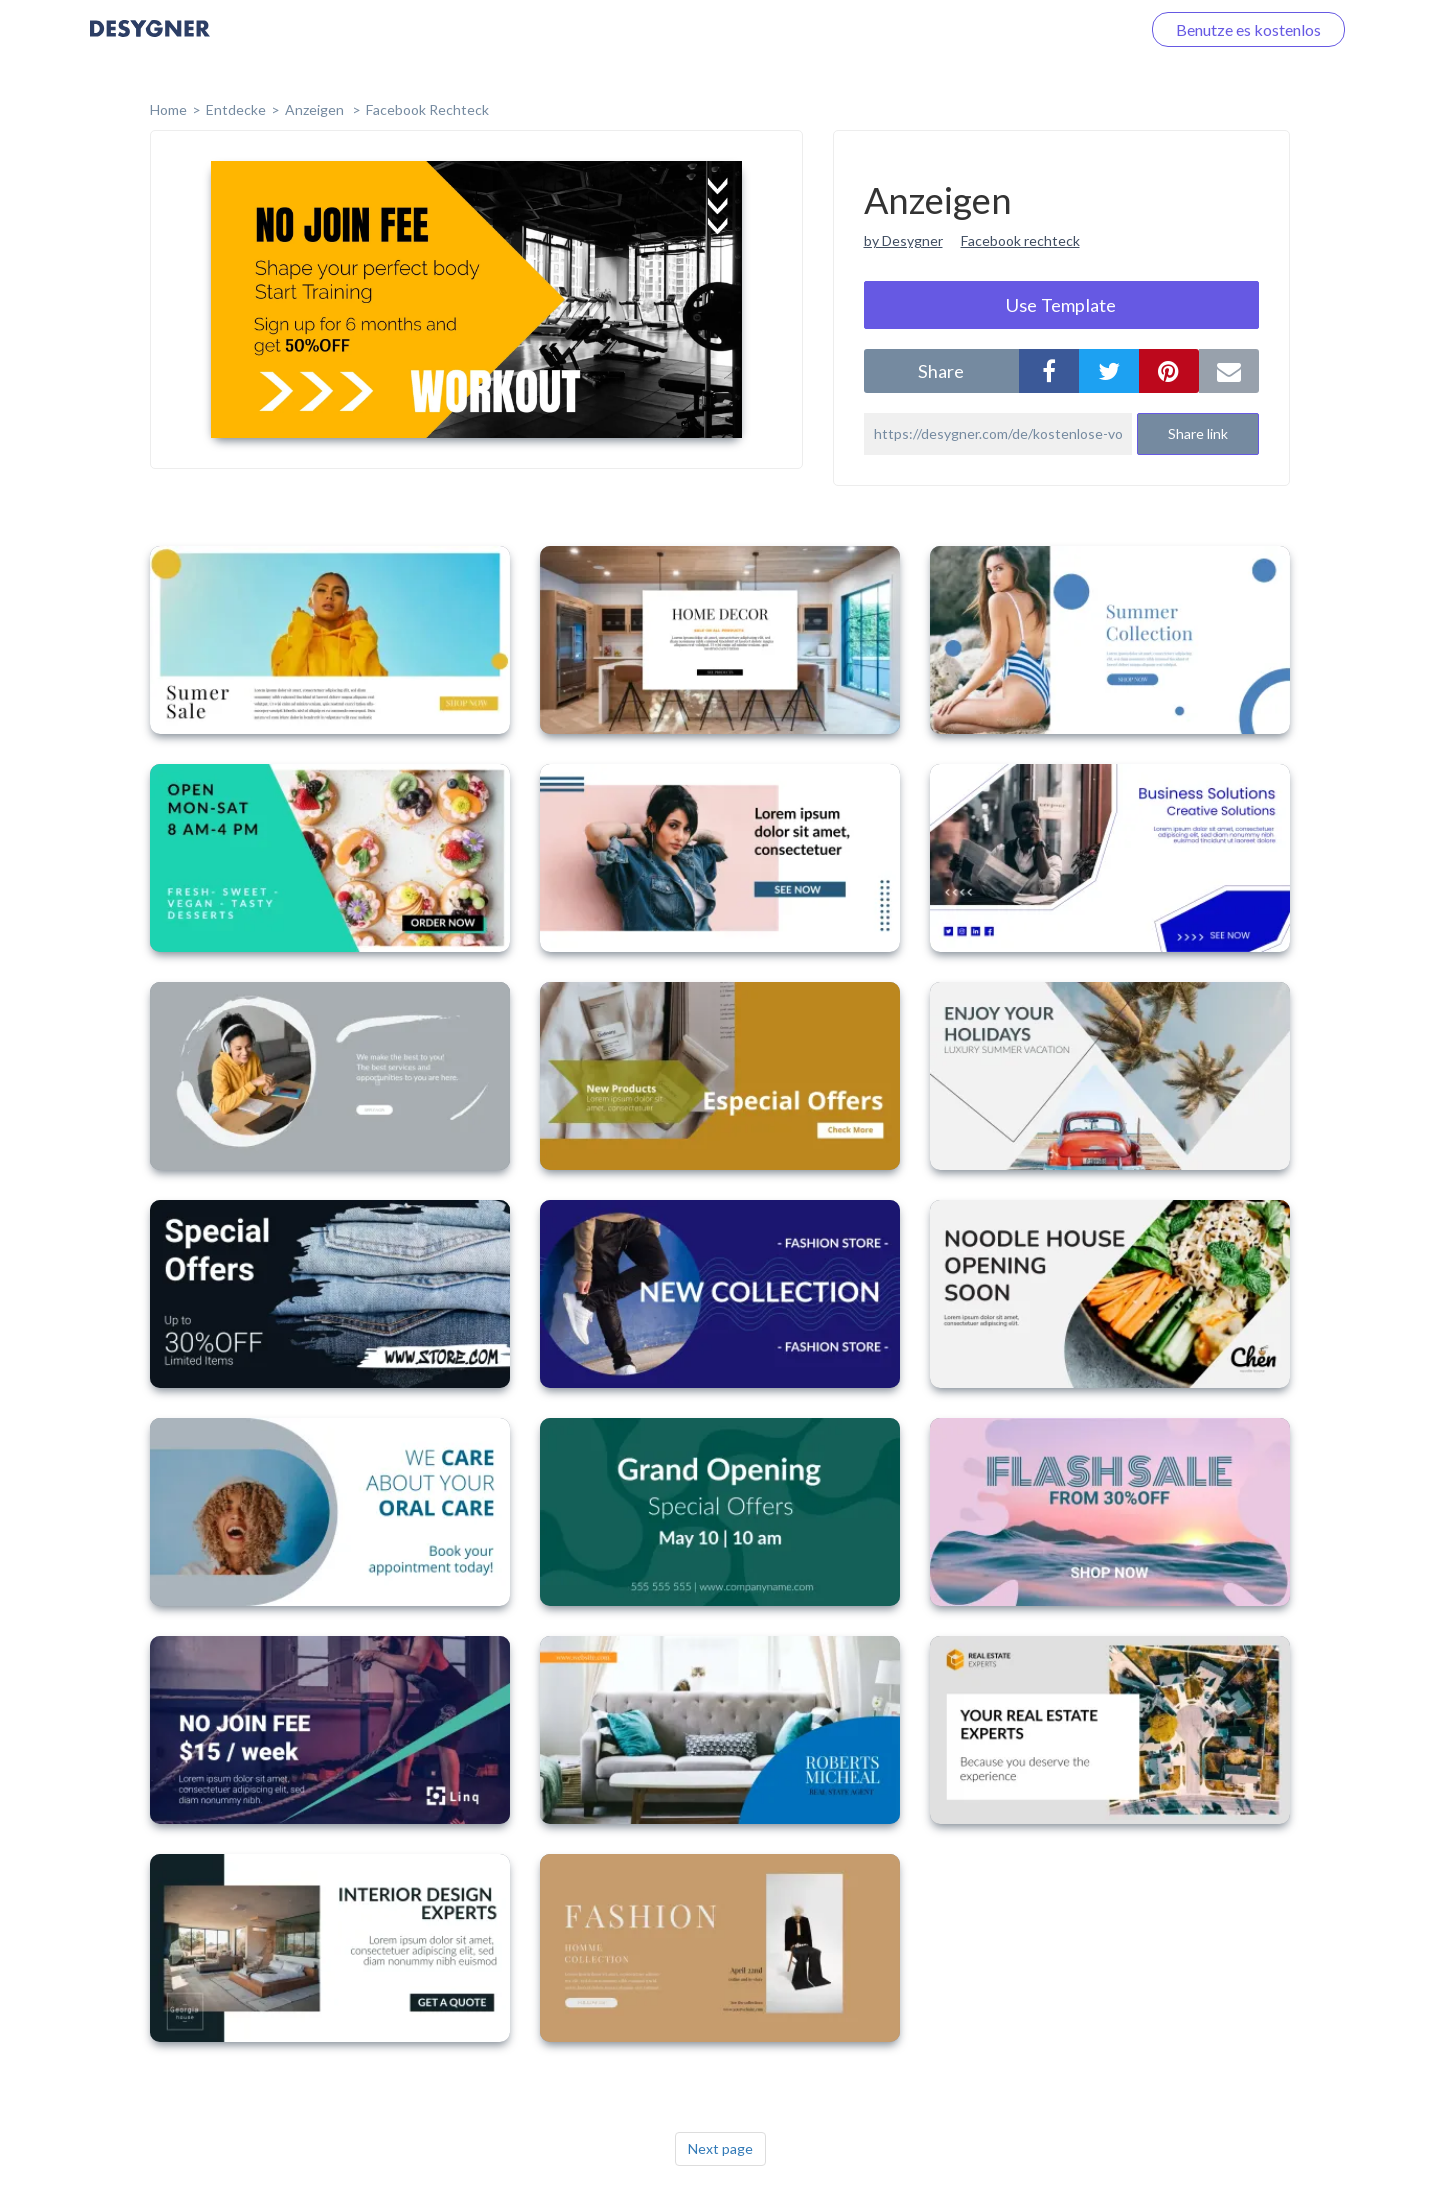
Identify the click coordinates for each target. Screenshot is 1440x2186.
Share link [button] (1198, 433)
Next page (720, 2148)
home (168, 109)
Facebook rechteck (1020, 240)
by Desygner (903, 240)
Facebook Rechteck (427, 109)
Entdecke (236, 109)
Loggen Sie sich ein (1052, 29)
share (941, 371)
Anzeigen (316, 109)
